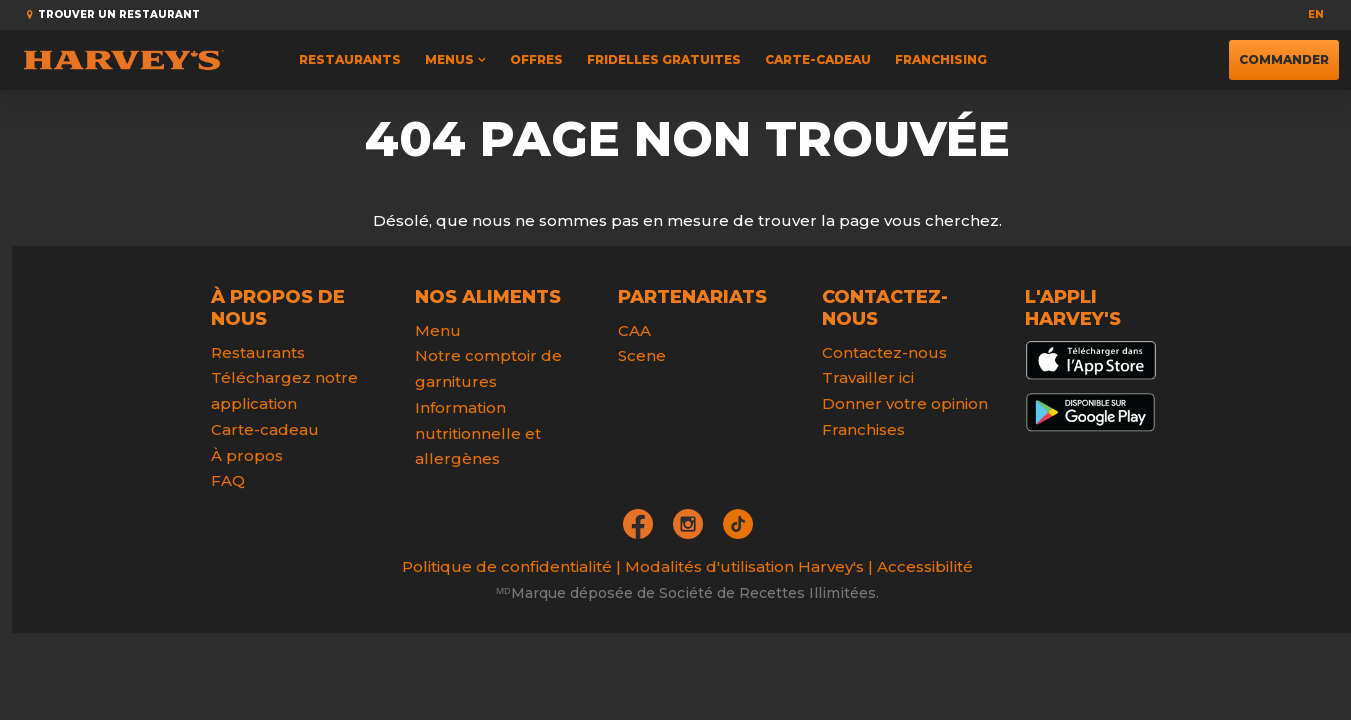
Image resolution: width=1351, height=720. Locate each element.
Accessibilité (925, 566)
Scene (642, 355)
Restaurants (350, 59)
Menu (438, 330)
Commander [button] (1284, 59)
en (1316, 14)
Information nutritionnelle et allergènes (478, 433)
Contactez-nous (884, 352)
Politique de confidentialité (507, 566)
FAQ (228, 480)
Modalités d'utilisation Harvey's (744, 566)
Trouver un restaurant (113, 14)
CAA (634, 330)
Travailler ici (868, 377)
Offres (536, 59)
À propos (247, 455)
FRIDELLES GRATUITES (664, 59)
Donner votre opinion (905, 403)
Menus (449, 59)
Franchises (863, 429)
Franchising (941, 59)
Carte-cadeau (818, 59)
